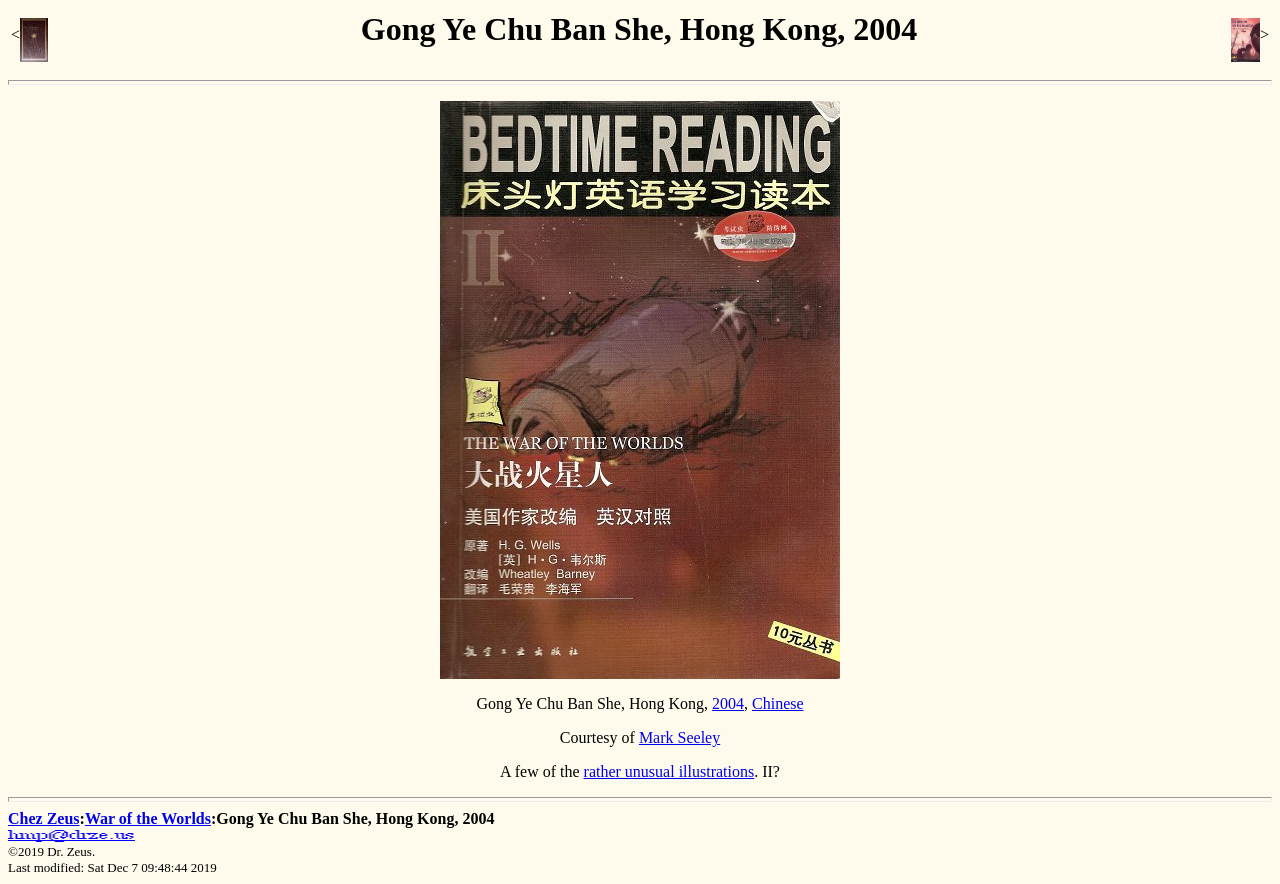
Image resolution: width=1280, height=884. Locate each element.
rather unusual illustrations (669, 771)
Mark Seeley (679, 737)
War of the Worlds (148, 818)
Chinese (778, 703)
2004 (728, 703)
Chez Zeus (44, 818)
